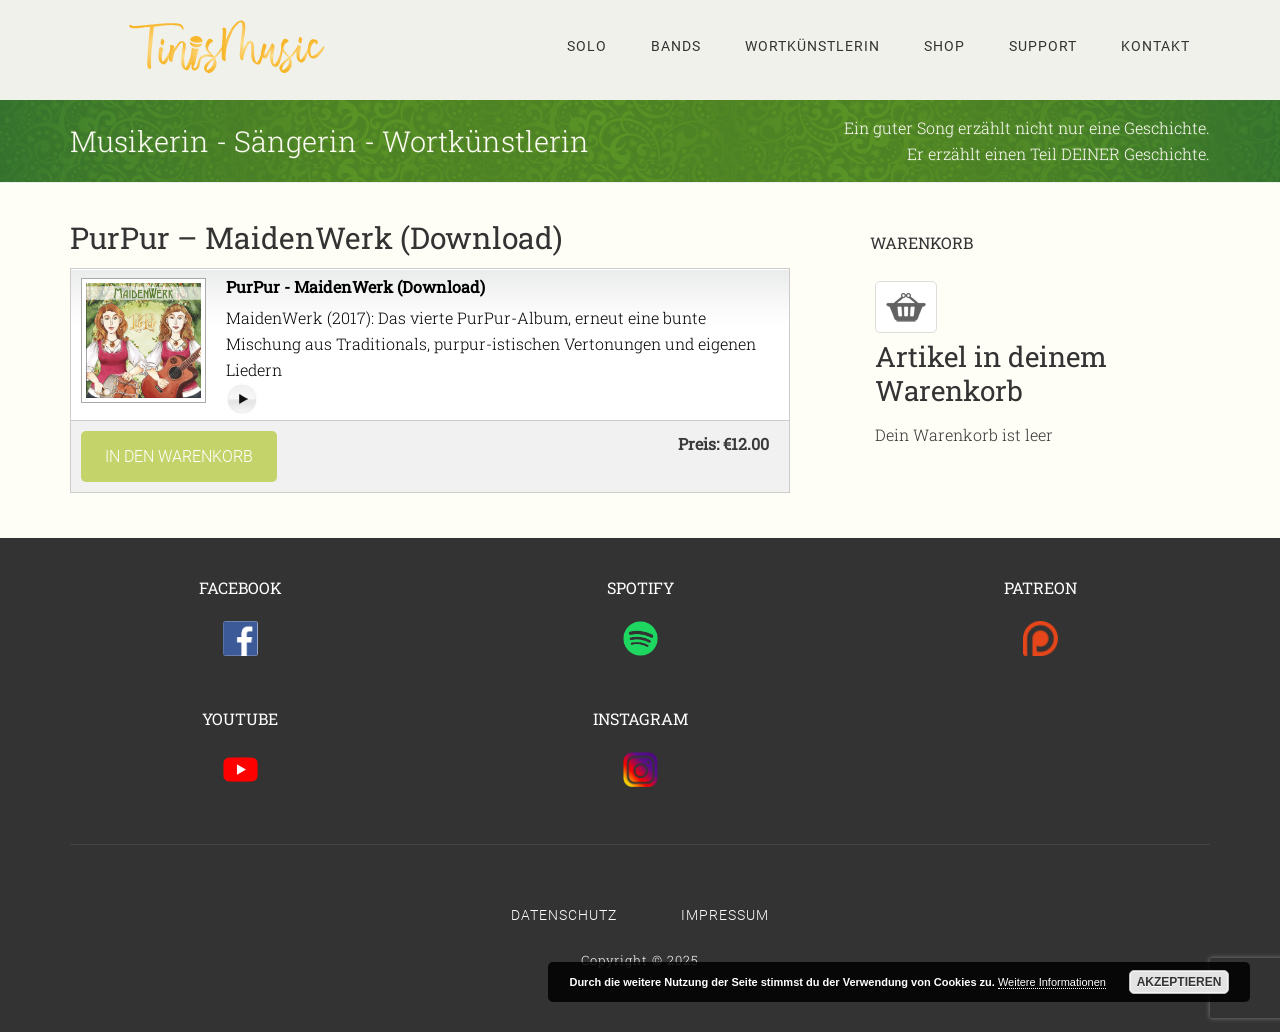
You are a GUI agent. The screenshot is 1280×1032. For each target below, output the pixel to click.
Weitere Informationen (1052, 982)
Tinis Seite (230, 46)
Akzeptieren (1179, 982)
